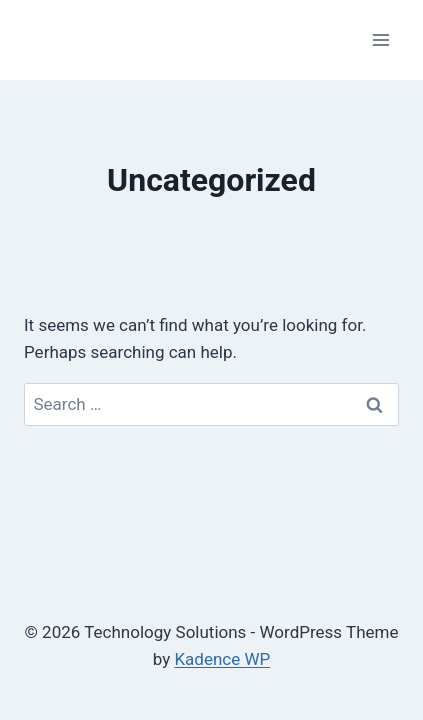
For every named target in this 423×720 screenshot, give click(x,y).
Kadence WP (222, 659)
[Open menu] (380, 39)
